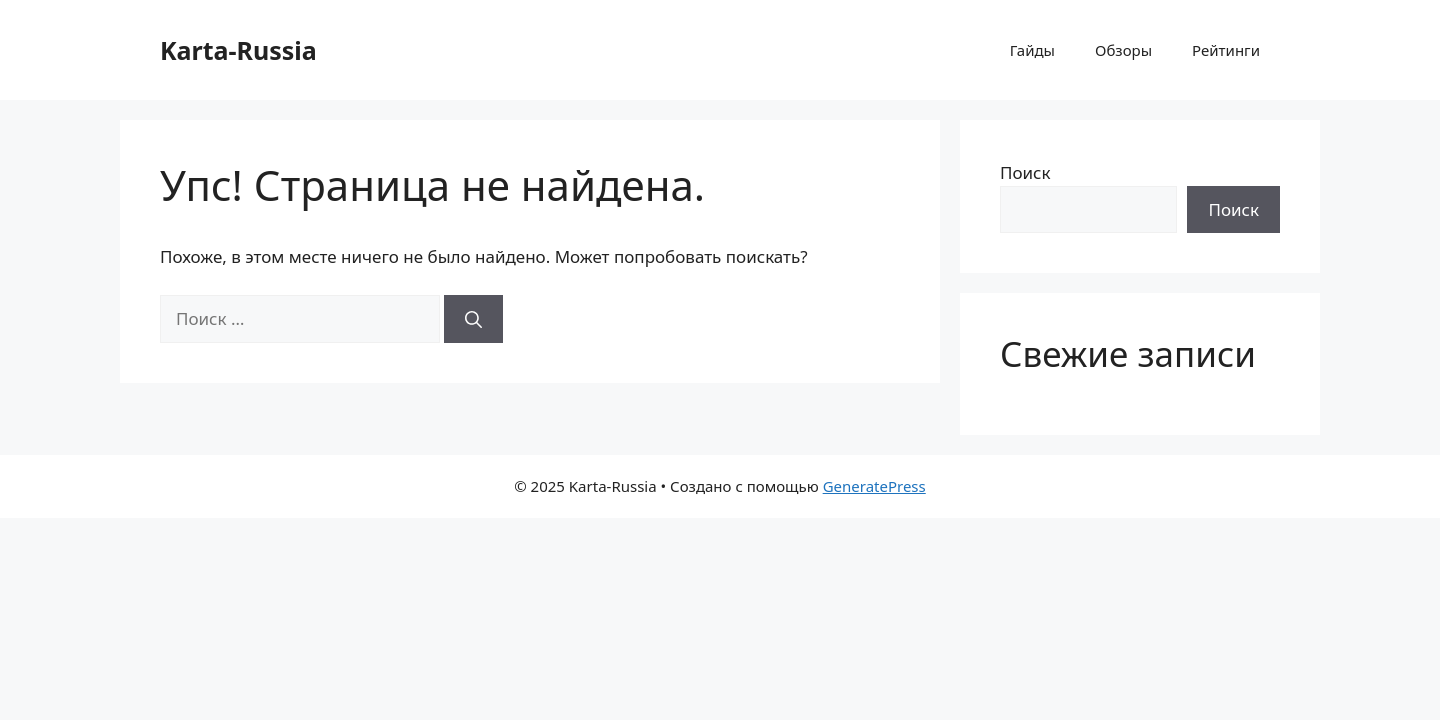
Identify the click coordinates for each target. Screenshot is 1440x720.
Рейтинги (1226, 50)
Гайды (1032, 50)
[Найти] (473, 319)
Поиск (1025, 172)
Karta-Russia (238, 50)
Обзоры (1123, 50)
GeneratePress (874, 486)
